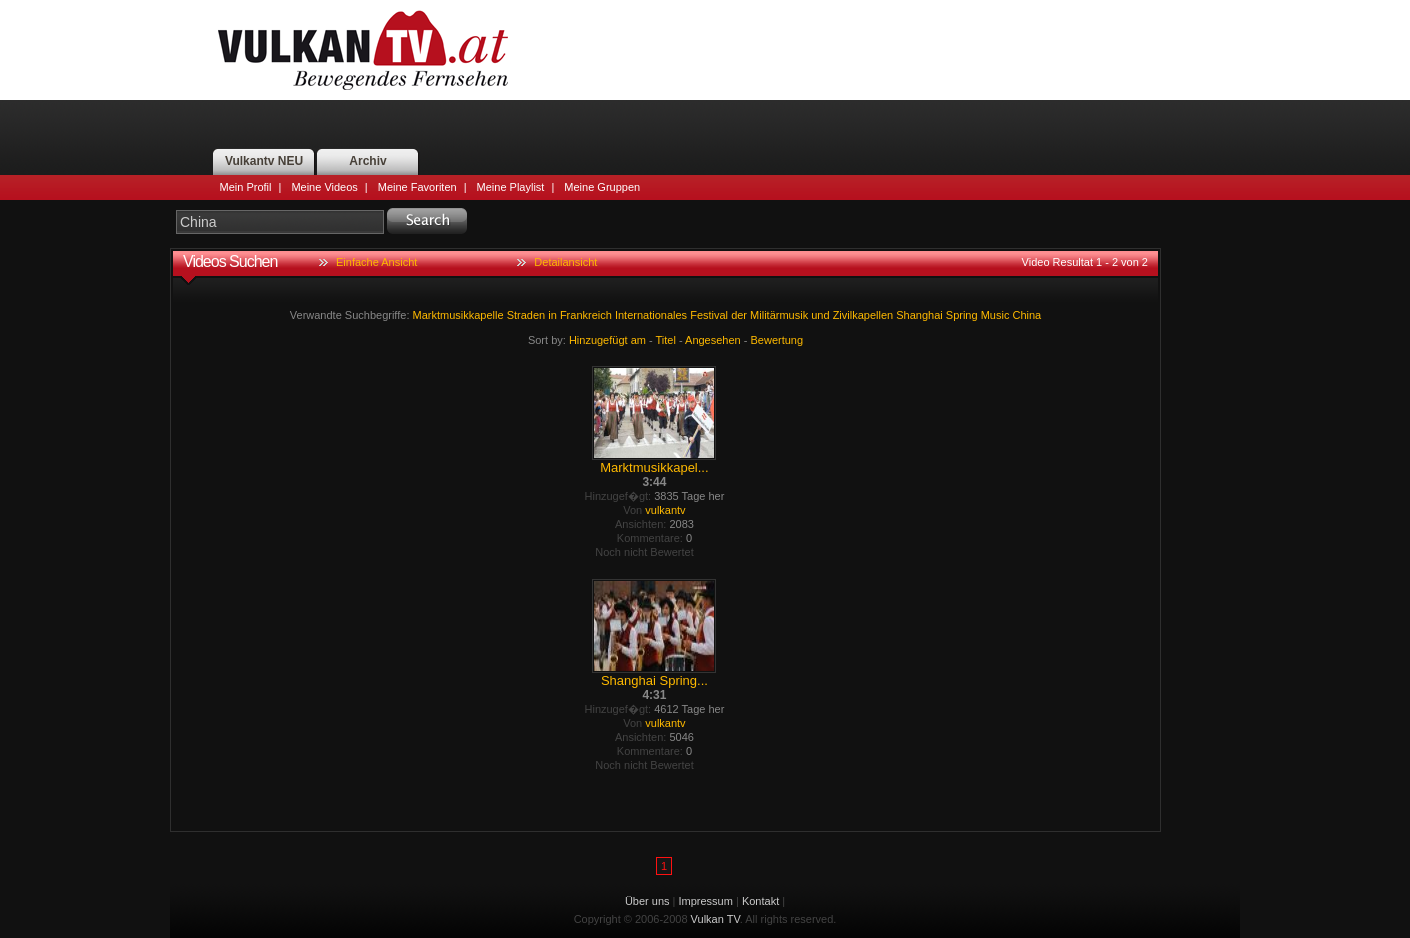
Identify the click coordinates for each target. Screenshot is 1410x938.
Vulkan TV (363, 50)
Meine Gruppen (602, 187)
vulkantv (665, 510)
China (1026, 315)
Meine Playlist (511, 187)
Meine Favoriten (417, 187)
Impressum (706, 901)
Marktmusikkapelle (458, 315)
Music (995, 315)
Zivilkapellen (863, 315)
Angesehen (713, 340)
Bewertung (777, 340)
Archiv (367, 161)
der (739, 315)
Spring (962, 315)
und (820, 315)
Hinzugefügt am (607, 340)
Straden (526, 315)
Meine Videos (324, 187)
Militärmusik (779, 315)
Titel (666, 340)
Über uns (647, 901)
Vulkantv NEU (264, 161)
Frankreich (586, 315)
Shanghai (919, 315)
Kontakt (760, 901)
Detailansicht (565, 262)
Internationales (651, 315)
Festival (709, 315)
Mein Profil (246, 187)
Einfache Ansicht (376, 262)
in (552, 315)
